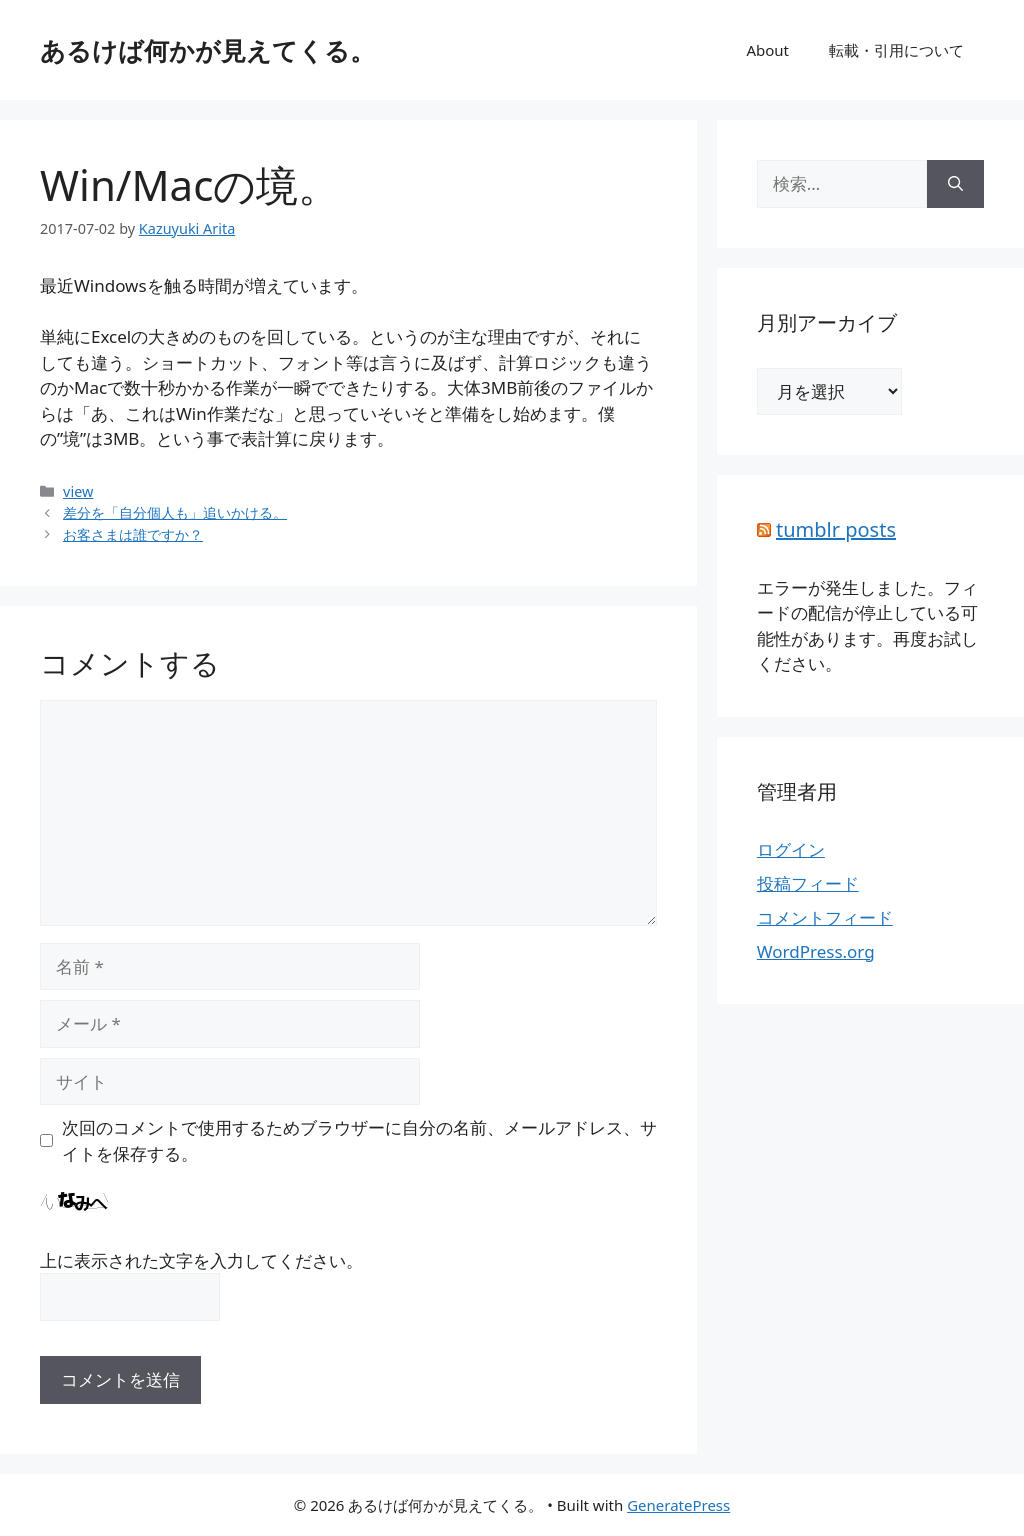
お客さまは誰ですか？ (133, 534)
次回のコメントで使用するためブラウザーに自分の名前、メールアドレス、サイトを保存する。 (359, 1140)
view (78, 491)
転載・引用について (896, 50)
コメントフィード (825, 917)
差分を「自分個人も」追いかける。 (175, 512)
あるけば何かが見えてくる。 (207, 50)
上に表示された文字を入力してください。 (201, 1260)
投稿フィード (808, 883)
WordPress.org (816, 951)
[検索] (955, 184)
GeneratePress (678, 1505)
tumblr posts (836, 529)
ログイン (791, 849)
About (767, 50)
